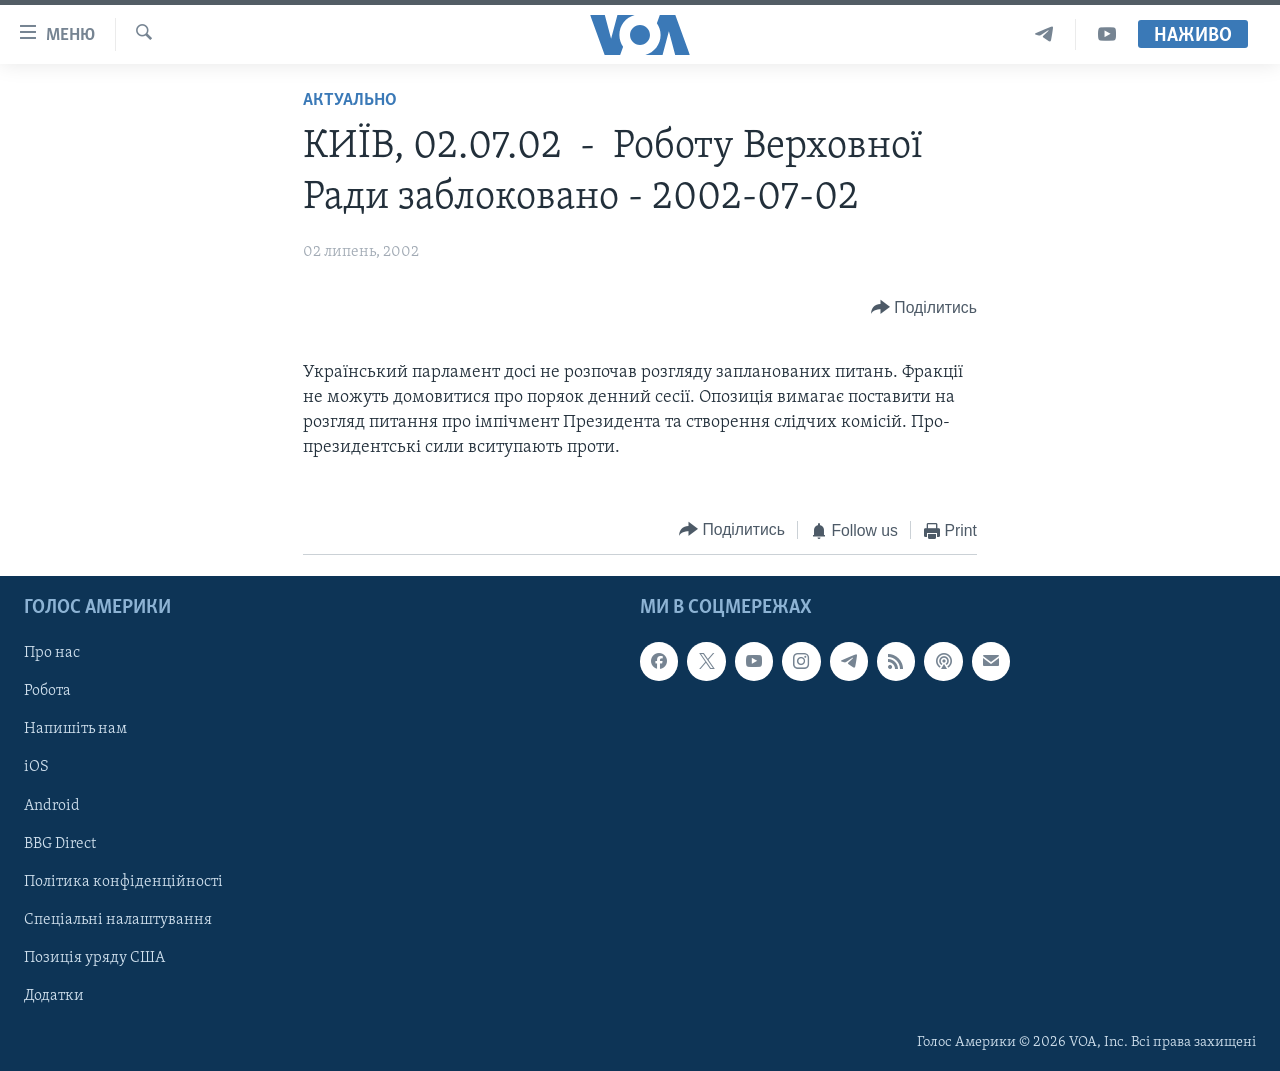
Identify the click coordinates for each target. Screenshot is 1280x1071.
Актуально (350, 100)
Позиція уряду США (94, 958)
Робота (47, 691)
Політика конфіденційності (123, 882)
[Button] (924, 307)
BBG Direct (60, 843)
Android (52, 805)
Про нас (52, 653)
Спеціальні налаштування (118, 920)
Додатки (54, 996)
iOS (36, 767)
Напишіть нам (75, 729)
